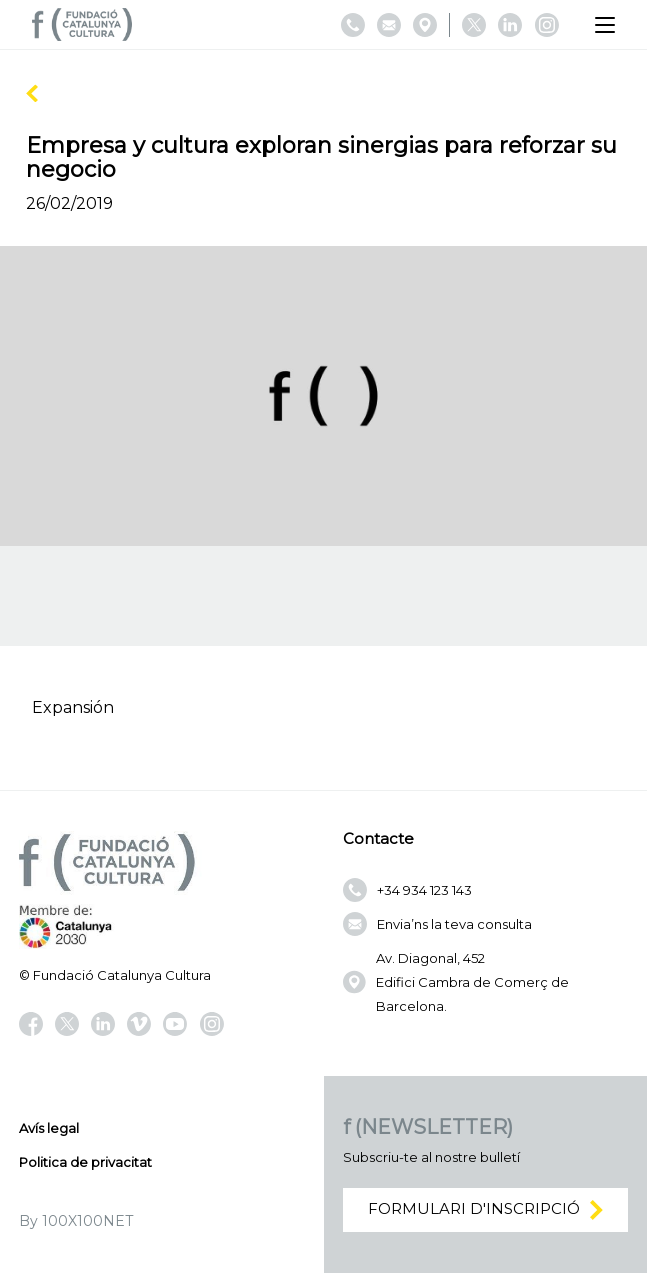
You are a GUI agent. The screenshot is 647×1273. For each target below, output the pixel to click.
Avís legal (49, 1128)
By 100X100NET (76, 1221)
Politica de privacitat (85, 1162)
